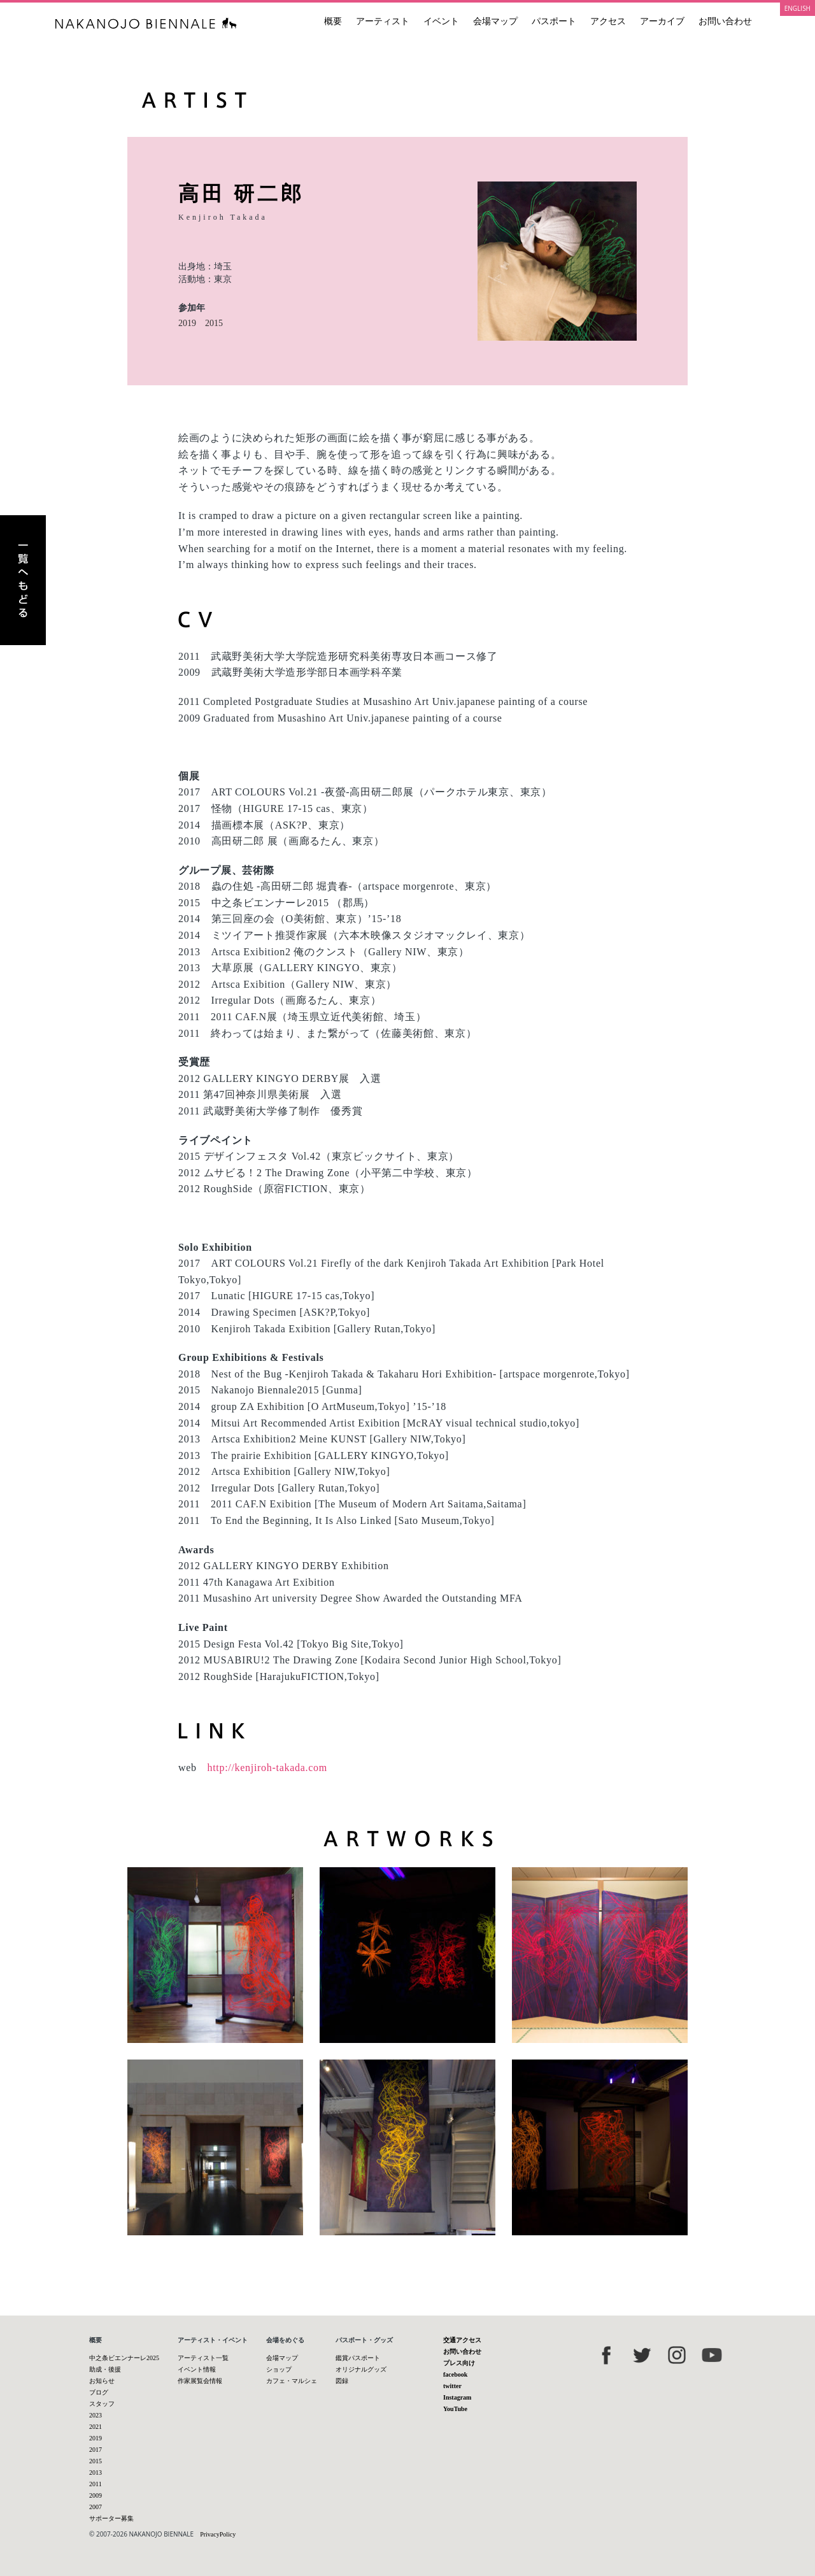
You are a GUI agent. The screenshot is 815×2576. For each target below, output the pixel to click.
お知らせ (102, 2380)
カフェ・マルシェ (291, 2380)
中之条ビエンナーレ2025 (124, 2357)
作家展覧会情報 (200, 2380)
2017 (95, 2449)
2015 (214, 323)
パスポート (554, 21)
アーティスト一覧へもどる (23, 580)
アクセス (608, 21)
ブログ (98, 2392)
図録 (342, 2380)
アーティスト (382, 21)
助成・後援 (105, 2369)
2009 (95, 2495)
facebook (455, 2374)
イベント (441, 21)
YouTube (455, 2408)
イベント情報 (197, 2369)
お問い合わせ (725, 21)
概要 (333, 21)
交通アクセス (462, 2340)
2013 (95, 2472)
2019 (187, 323)
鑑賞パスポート (358, 2357)
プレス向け (459, 2362)
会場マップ (495, 21)
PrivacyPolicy (218, 2534)
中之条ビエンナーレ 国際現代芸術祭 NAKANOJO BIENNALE (146, 23)
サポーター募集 (111, 2518)
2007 (95, 2506)
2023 (95, 2415)
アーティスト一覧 (203, 2357)
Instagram (457, 2397)
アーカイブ (662, 21)
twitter (452, 2385)
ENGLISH (797, 8)
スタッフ (102, 2403)
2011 (95, 2483)
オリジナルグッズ (361, 2369)
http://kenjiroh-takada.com (267, 1767)
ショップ (279, 2369)
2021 (95, 2426)
